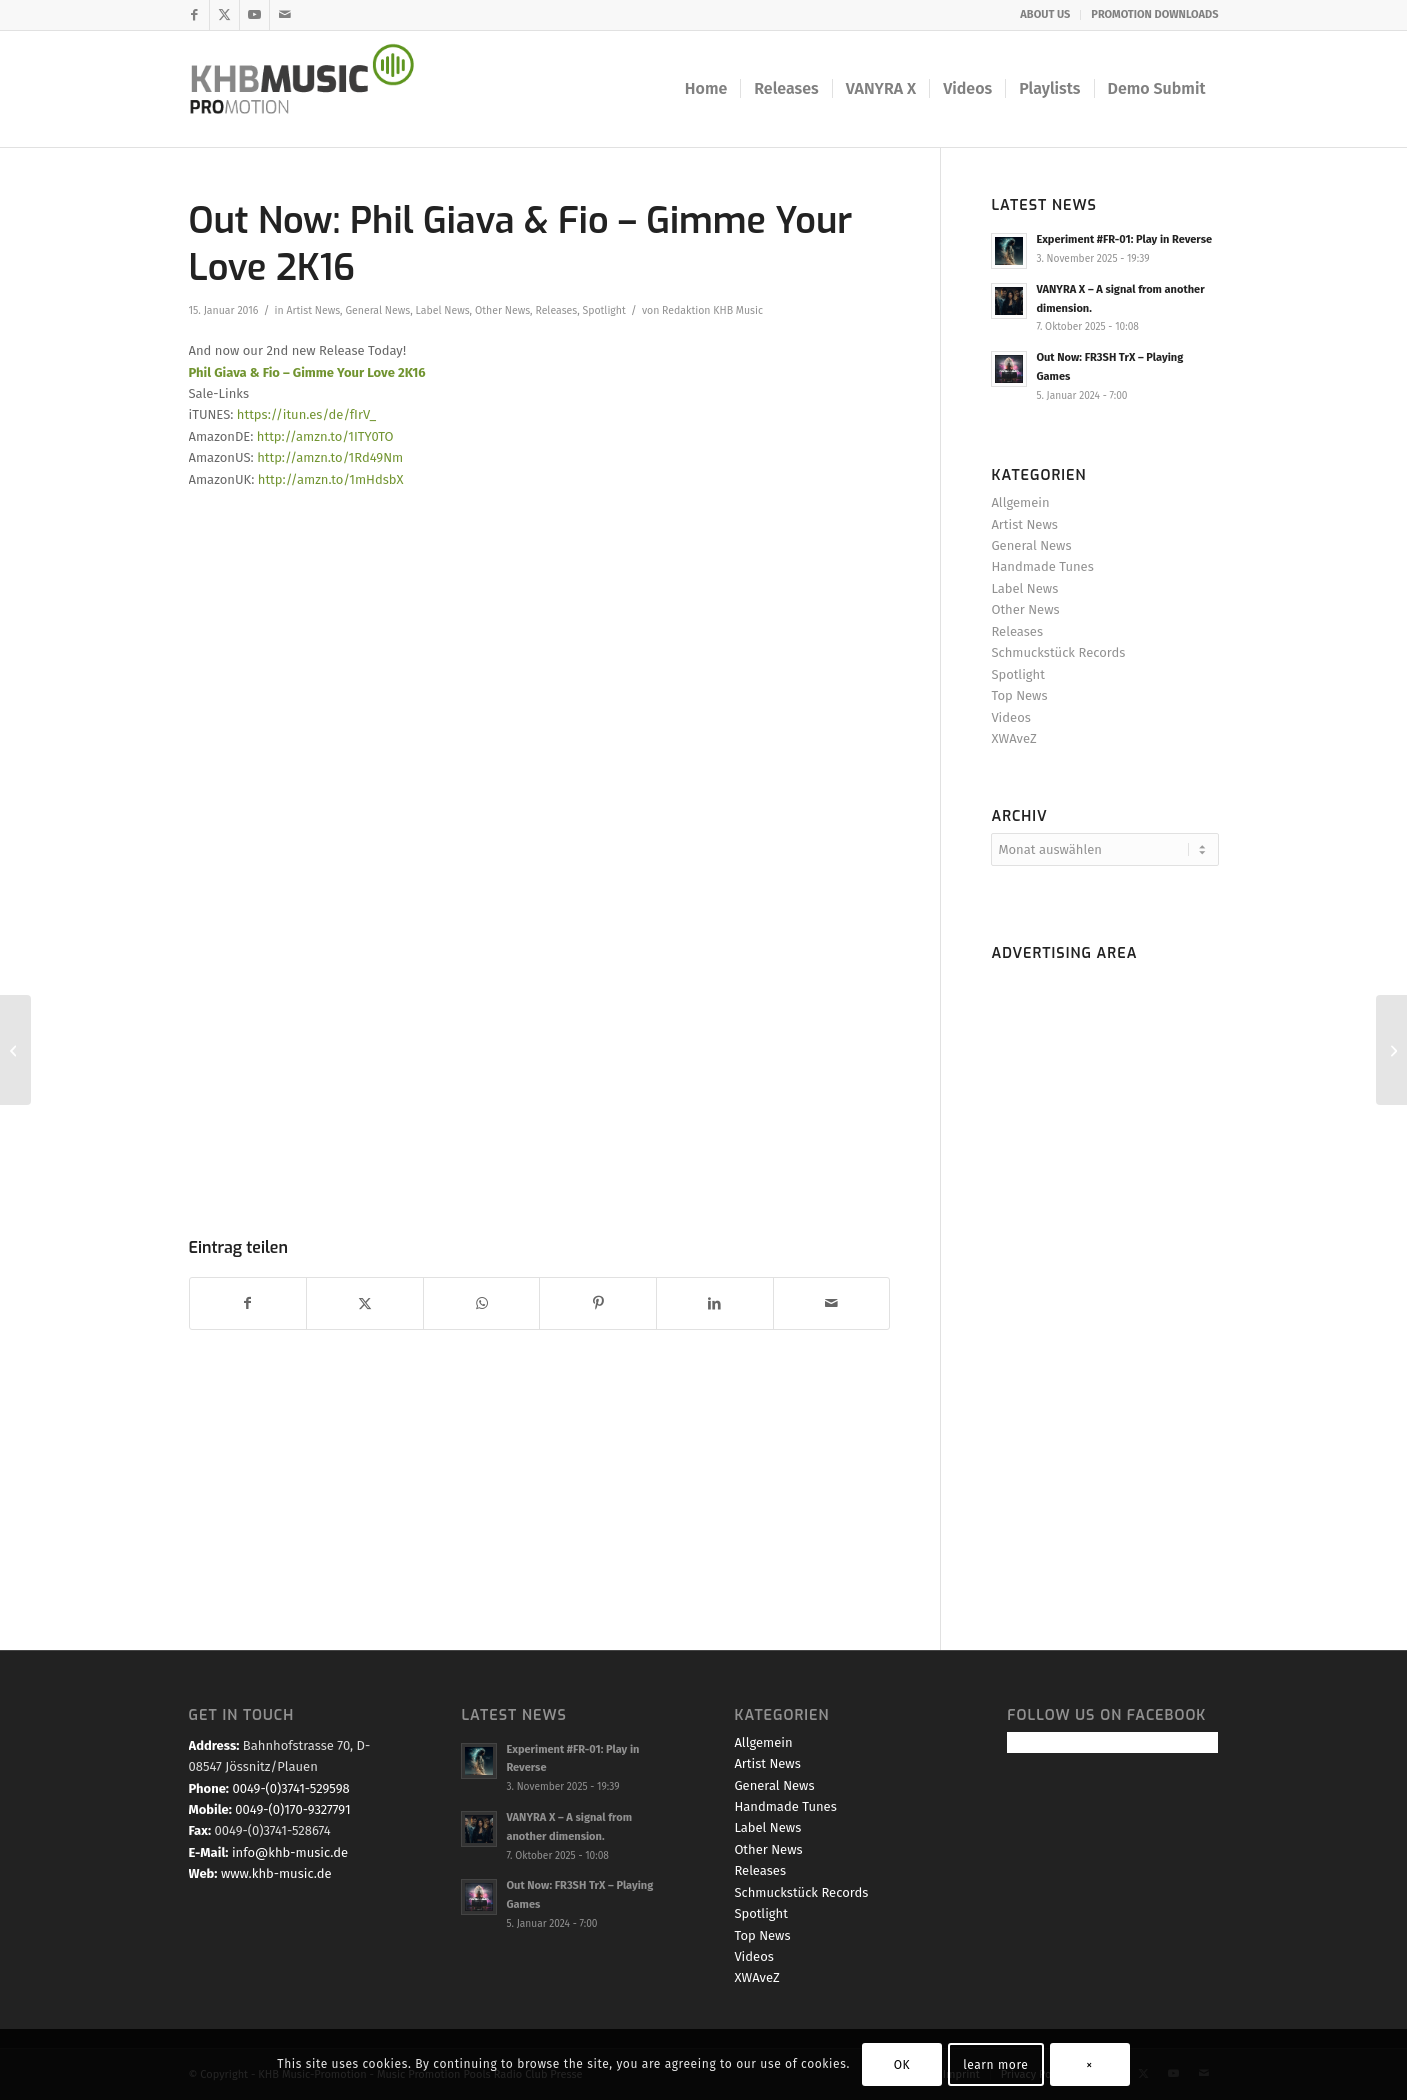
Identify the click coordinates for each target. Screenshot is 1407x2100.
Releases (556, 310)
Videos (1010, 717)
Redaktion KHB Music (712, 310)
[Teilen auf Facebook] (248, 1303)
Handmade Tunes (1042, 566)
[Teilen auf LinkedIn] (715, 1303)
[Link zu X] (224, 15)
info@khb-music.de (290, 1852)
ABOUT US (1045, 14)
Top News (1019, 695)
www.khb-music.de (276, 1873)
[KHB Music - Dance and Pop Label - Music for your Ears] (315, 89)
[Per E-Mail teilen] (832, 1303)
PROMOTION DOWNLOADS (1154, 14)
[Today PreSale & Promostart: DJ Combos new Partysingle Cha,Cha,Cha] (1391, 1050)
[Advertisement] (1104, 1270)
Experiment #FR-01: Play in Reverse (1124, 239)
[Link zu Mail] (285, 15)
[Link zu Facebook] (194, 15)
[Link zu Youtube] (254, 15)
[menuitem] (1045, 15)
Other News (502, 310)
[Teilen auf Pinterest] (598, 1303)
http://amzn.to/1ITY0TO (325, 436)
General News (377, 310)
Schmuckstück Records (1058, 652)
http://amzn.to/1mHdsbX (331, 479)
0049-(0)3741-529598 (290, 1788)
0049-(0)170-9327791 (292, 1809)
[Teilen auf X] (365, 1303)
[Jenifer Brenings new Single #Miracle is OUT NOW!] (15, 1050)
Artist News (313, 310)
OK (902, 2065)
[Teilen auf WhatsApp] (482, 1303)
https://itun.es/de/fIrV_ (306, 414)
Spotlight (604, 310)
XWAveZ (1013, 738)
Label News (443, 310)
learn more (995, 2065)
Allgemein (1020, 502)
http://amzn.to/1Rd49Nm (330, 457)
